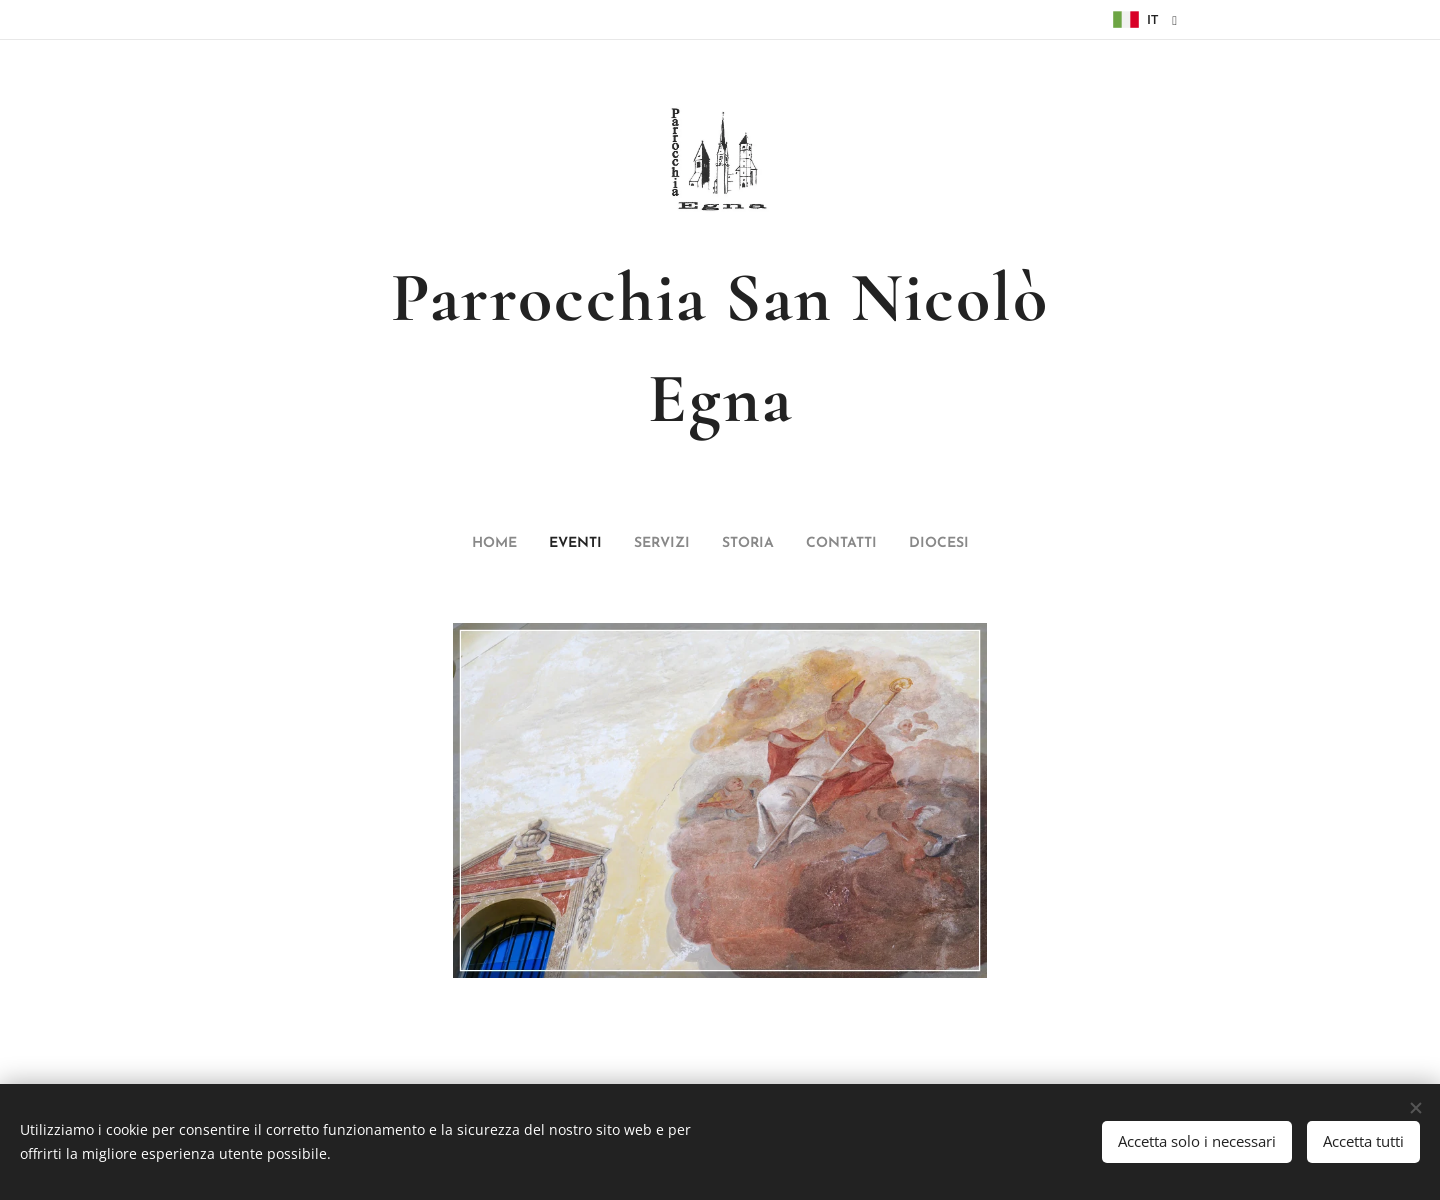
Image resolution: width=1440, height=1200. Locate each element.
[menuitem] (648, 544)
